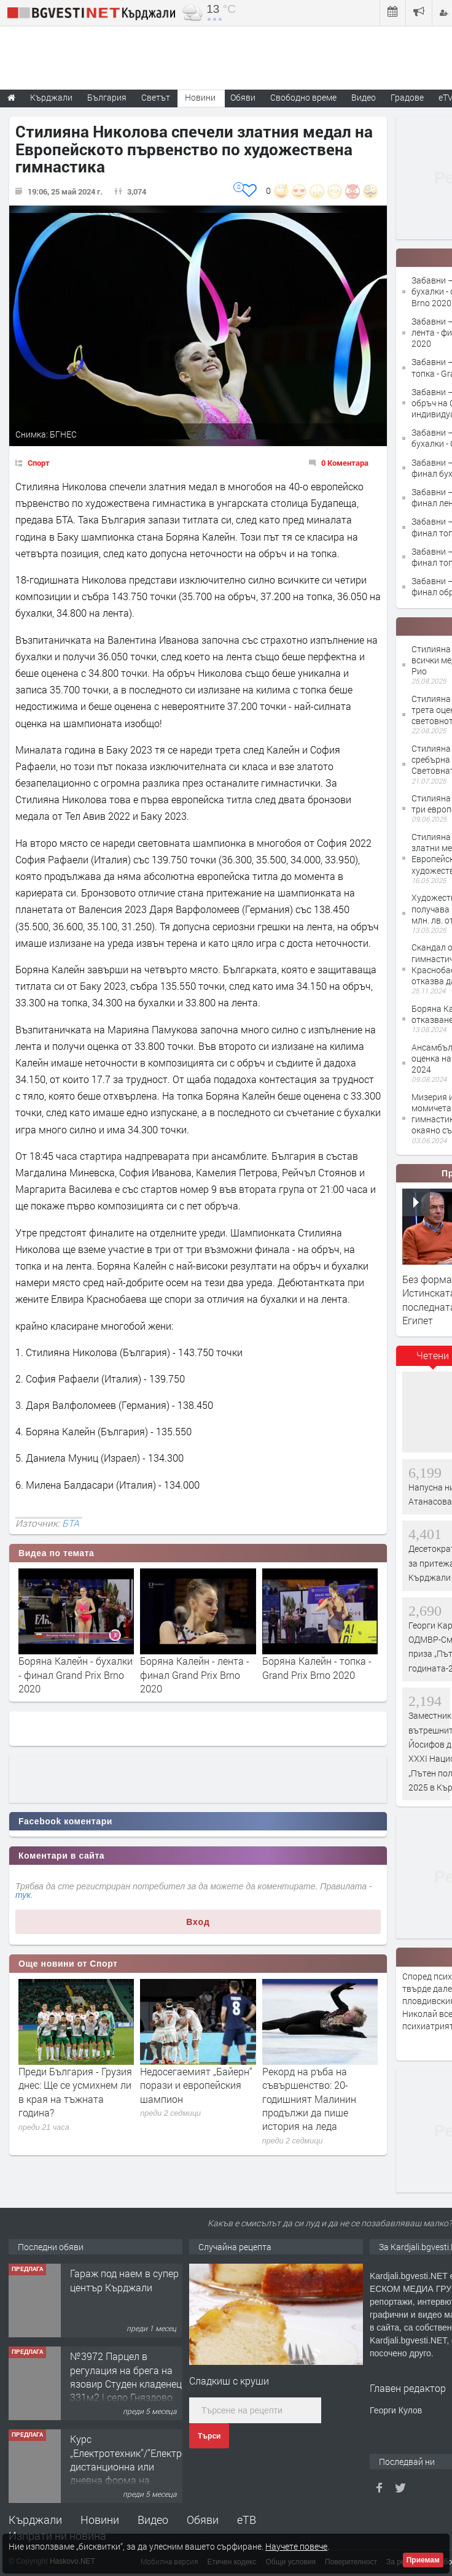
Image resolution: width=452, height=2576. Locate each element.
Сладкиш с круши (229, 2380)
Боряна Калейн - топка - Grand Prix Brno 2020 (317, 1667)
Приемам (423, 2560)
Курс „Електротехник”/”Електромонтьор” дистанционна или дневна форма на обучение (150, 2466)
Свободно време (303, 97)
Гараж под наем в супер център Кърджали (124, 2280)
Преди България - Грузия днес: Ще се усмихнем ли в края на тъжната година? (75, 2092)
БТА (70, 1523)
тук (23, 1895)
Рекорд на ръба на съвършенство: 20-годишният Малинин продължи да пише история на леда (309, 2099)
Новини (200, 97)
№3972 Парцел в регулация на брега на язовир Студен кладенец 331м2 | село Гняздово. (126, 2377)
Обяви (203, 2519)
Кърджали (35, 2519)
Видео (153, 2519)
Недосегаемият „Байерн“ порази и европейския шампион (196, 2085)
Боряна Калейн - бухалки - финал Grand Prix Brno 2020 (75, 1674)
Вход (198, 1922)
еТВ (246, 2519)
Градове (407, 97)
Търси (209, 2436)
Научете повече (296, 2546)
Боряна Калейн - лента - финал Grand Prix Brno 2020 (194, 1674)
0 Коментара (344, 462)
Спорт (39, 462)
